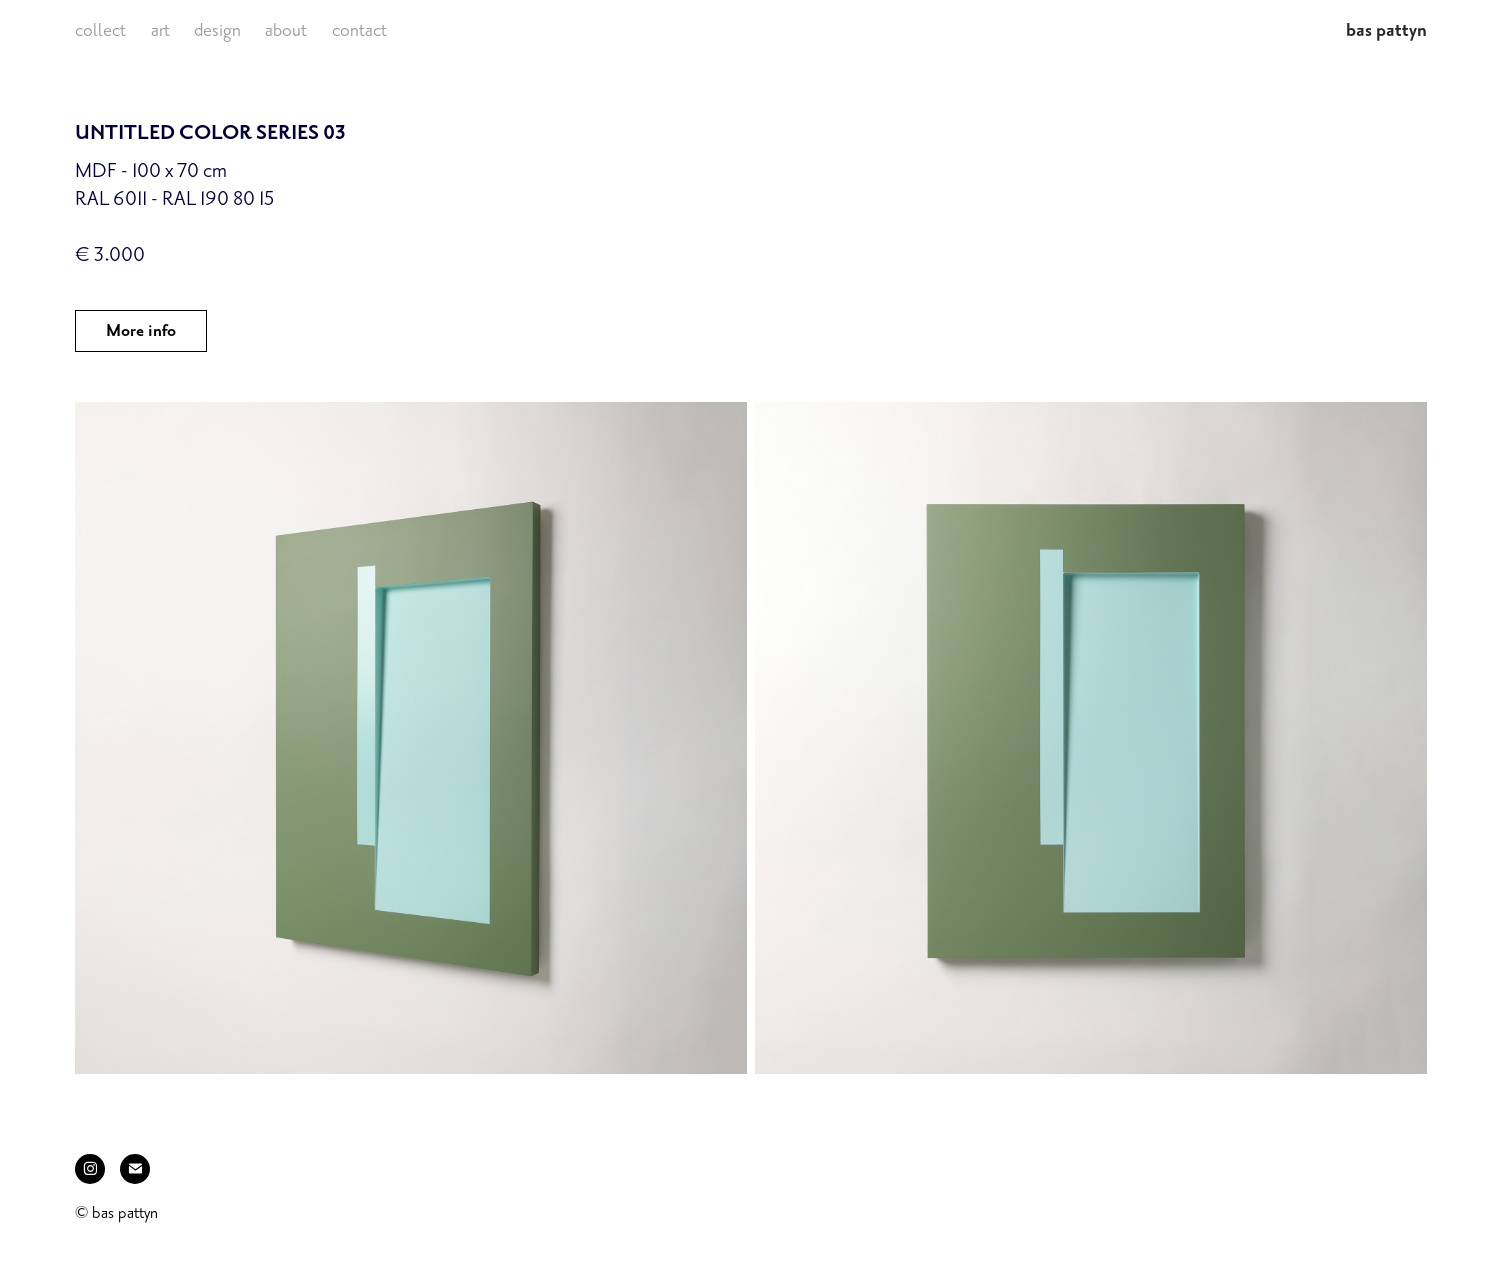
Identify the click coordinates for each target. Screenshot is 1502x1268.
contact (359, 30)
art (160, 30)
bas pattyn (1386, 30)
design (217, 30)
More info (141, 331)
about (286, 30)
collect (100, 30)
